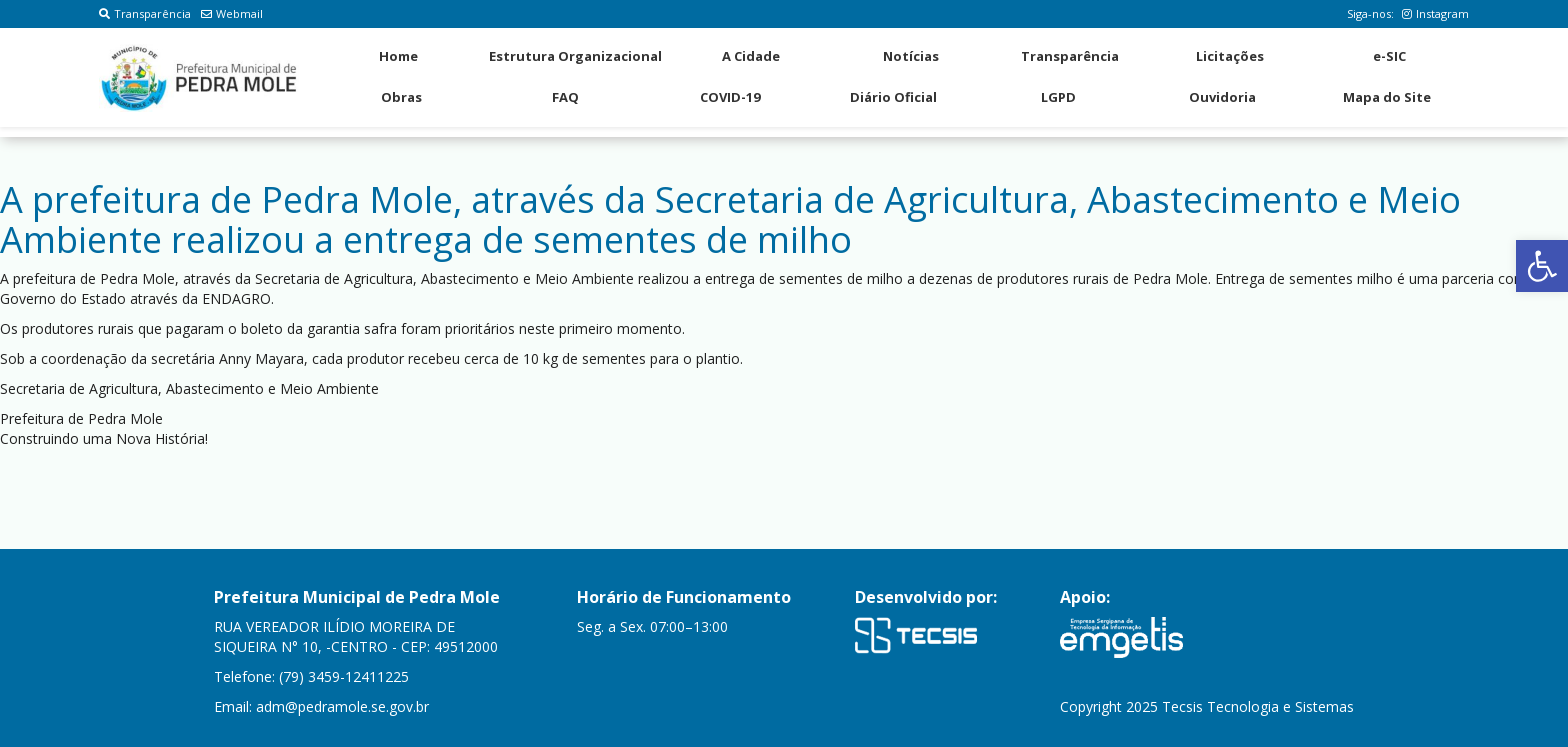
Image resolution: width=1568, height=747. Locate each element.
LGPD (1058, 97)
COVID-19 (730, 97)
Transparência (145, 13)
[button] (1542, 266)
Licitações (1230, 56)
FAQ (565, 97)
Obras (401, 97)
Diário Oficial (893, 97)
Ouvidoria (1222, 97)
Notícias (911, 56)
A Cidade (751, 56)
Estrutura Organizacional (575, 56)
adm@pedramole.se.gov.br (342, 706)
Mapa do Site (1387, 97)
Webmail (232, 13)
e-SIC (1389, 56)
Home (398, 56)
